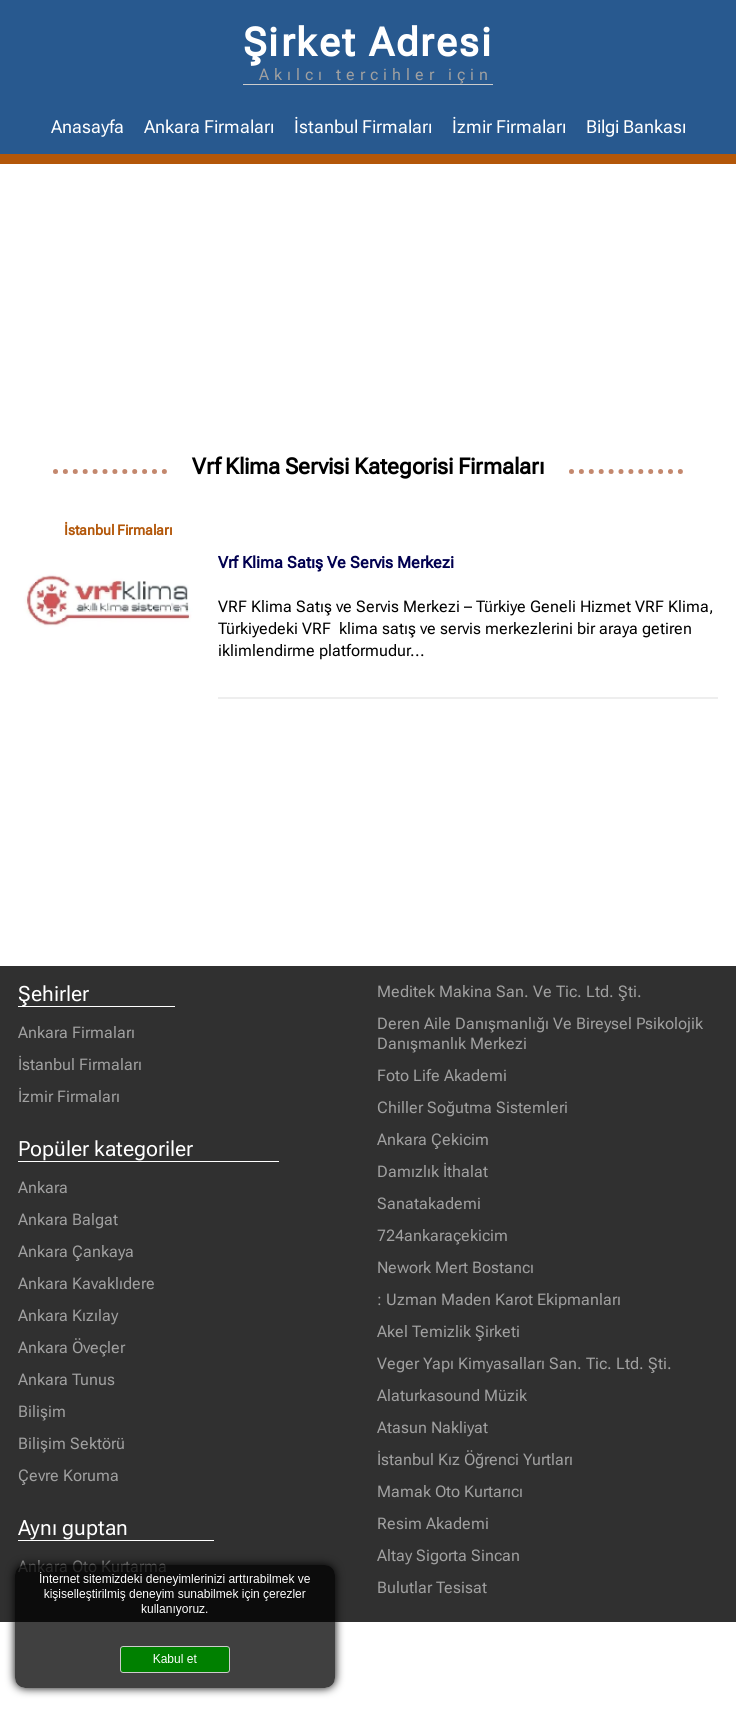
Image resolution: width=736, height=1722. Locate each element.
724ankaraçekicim (442, 1235)
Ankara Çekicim (433, 1139)
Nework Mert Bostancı (455, 1267)
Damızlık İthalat (432, 1171)
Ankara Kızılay (68, 1315)
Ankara (43, 1187)
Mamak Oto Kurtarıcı (450, 1491)
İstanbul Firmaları (363, 127)
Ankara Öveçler (71, 1347)
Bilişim (42, 1411)
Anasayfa (87, 127)
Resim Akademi (433, 1523)
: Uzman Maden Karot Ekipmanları (499, 1299)
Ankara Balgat (68, 1219)
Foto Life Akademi (442, 1075)
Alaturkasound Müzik (452, 1395)
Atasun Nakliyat (432, 1427)
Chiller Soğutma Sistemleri (472, 1107)
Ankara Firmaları (209, 127)
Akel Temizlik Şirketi (448, 1331)
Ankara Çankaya (76, 1251)
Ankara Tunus (66, 1379)
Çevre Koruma (68, 1475)
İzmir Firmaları (509, 127)
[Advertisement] (367, 314)
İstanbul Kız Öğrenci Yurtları (475, 1459)
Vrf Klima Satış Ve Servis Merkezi (336, 562)
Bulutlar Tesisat (432, 1587)
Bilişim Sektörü (71, 1443)
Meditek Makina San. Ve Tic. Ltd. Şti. (509, 991)
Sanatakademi (429, 1203)
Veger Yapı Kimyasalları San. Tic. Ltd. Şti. (524, 1363)
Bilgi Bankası (636, 127)
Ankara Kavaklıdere (86, 1283)
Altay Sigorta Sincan (448, 1555)
